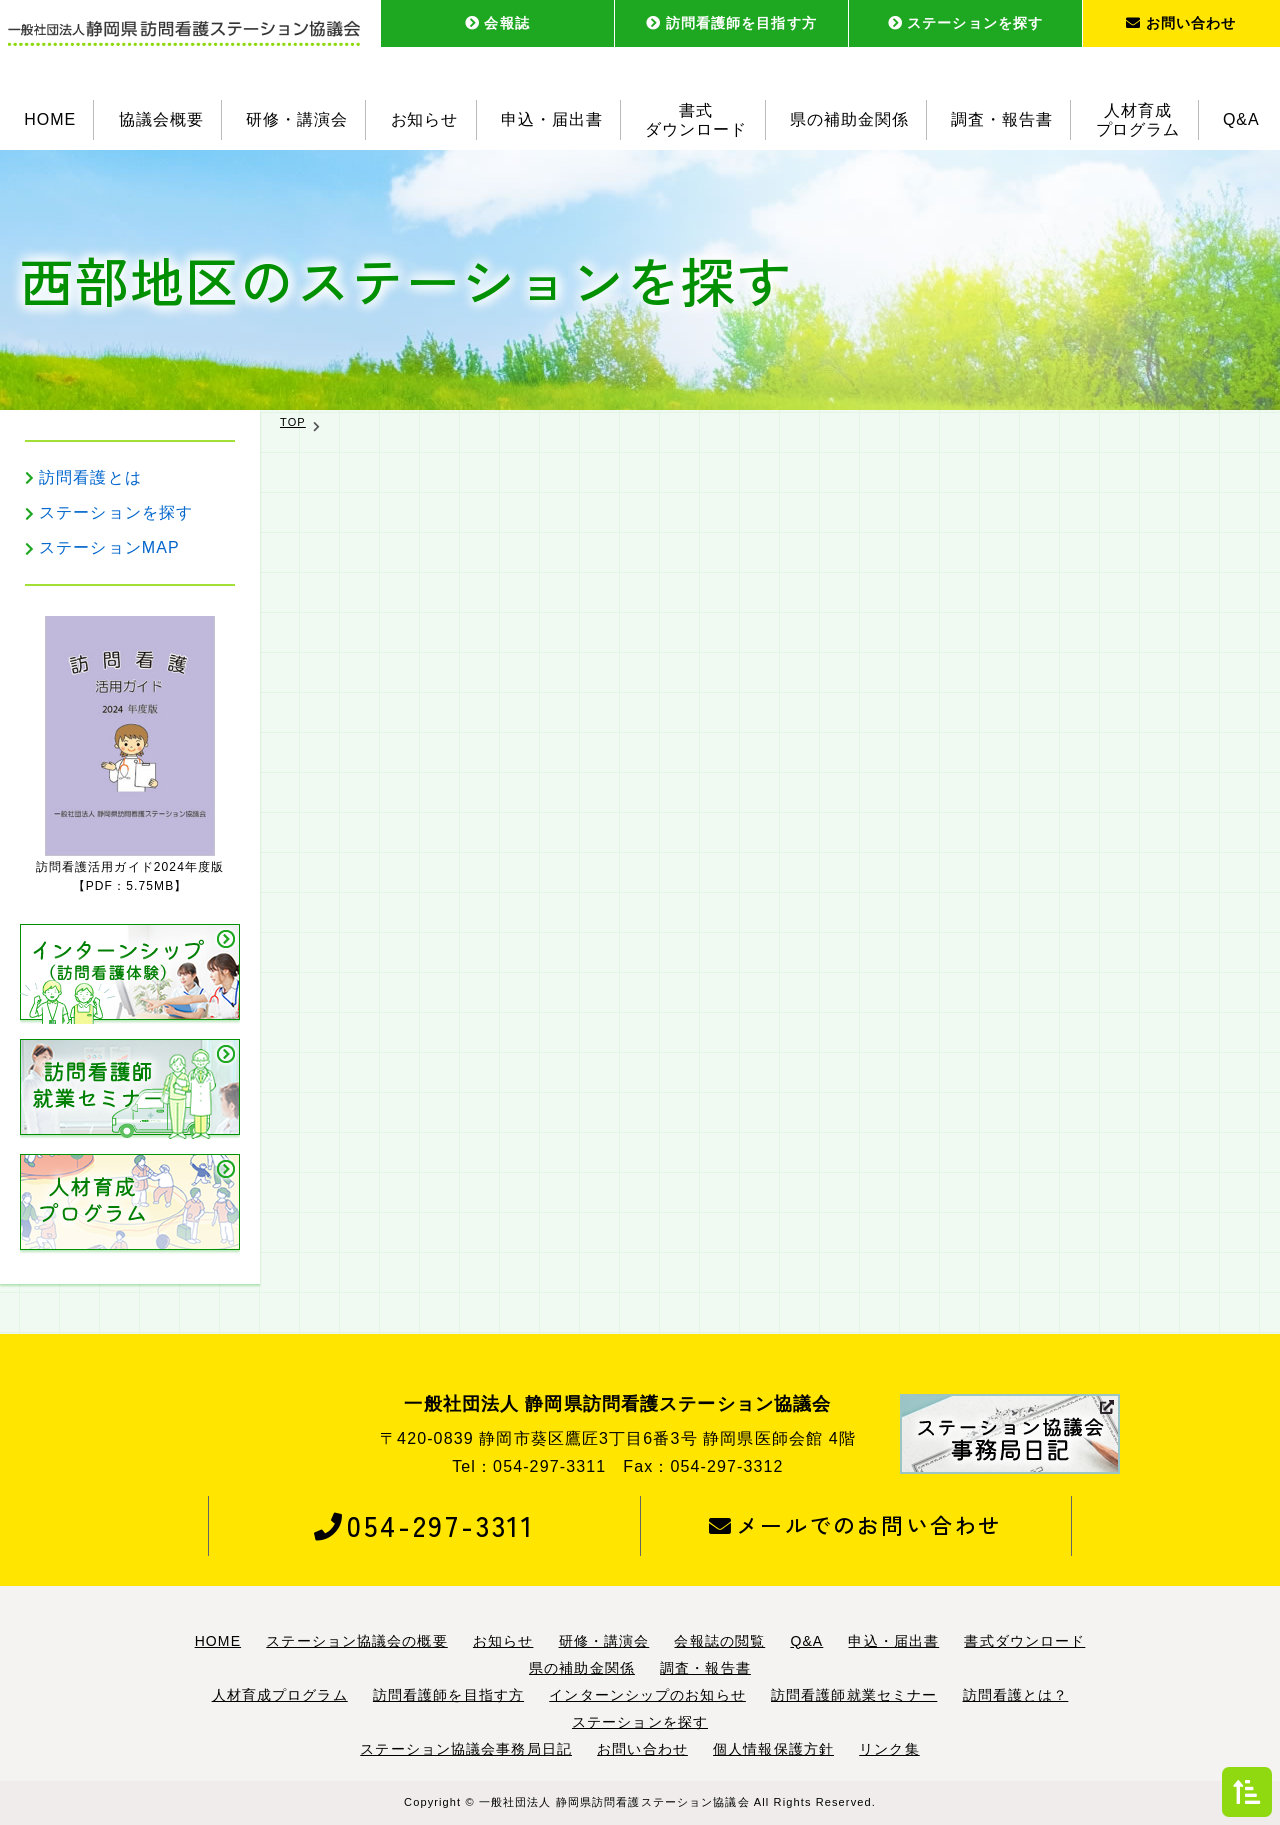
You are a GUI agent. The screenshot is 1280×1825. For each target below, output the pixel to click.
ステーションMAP (109, 547)
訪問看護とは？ (1016, 1695)
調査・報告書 (1002, 119)
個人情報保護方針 (773, 1749)
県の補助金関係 (849, 119)
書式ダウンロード (696, 120)
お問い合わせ (1181, 23)
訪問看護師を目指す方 (731, 23)
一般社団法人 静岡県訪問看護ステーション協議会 (614, 1802)
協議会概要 (161, 119)
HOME (50, 119)
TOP (293, 422)
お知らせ (425, 119)
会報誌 (497, 23)
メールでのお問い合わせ (855, 1525)
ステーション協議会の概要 (356, 1641)
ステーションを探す (965, 23)
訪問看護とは (90, 477)
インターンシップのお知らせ (647, 1695)
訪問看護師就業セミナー (854, 1695)
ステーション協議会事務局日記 (466, 1749)
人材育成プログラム (1138, 120)
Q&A (1241, 119)
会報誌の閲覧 (719, 1641)
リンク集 (889, 1749)
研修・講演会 (297, 119)
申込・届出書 (552, 119)
